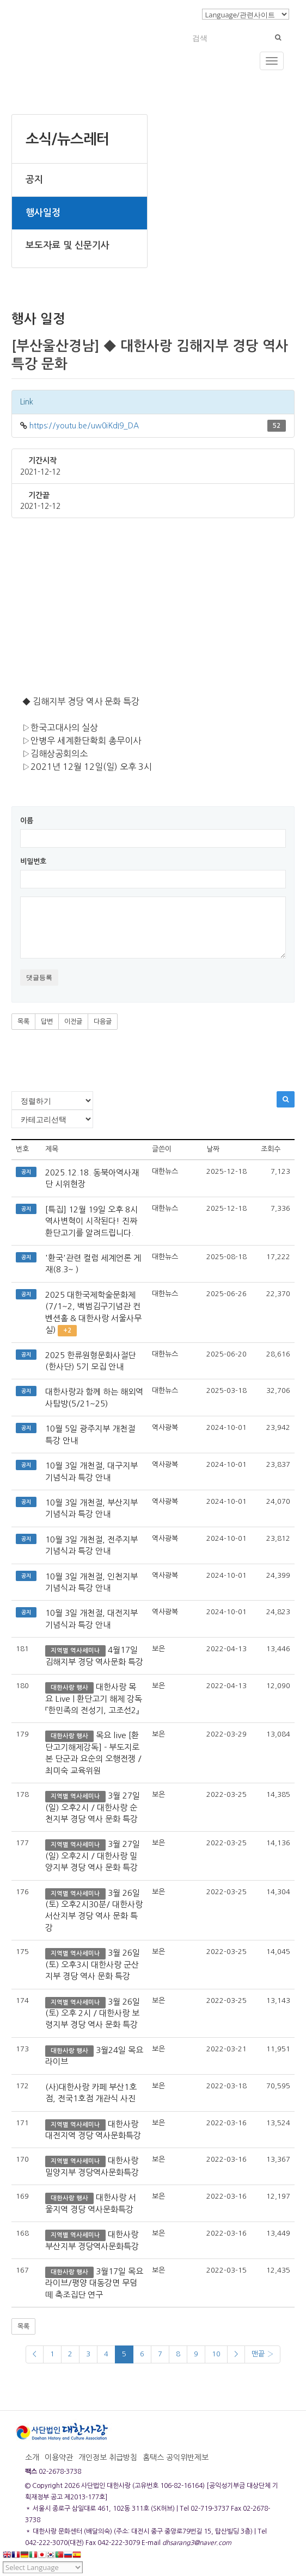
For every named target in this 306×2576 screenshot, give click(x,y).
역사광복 (165, 1427)
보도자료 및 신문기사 (67, 245)
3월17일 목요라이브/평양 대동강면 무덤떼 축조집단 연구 (94, 2283)
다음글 (103, 1021)
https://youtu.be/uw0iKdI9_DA (84, 426)
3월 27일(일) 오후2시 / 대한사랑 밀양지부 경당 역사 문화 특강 (92, 1855)
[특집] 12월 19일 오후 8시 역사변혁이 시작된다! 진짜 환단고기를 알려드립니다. (91, 1221)
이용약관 (59, 2457)
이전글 (73, 1021)
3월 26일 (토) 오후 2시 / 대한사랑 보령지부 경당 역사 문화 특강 (92, 2013)
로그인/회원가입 (168, 13)
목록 (23, 1021)
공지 (34, 179)
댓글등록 (39, 977)
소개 (32, 2457)
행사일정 (43, 212)
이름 (26, 820)
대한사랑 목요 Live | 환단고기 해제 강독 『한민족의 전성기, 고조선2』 (93, 1698)
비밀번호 (33, 861)
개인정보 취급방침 (107, 2457)
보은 (158, 1648)
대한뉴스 (165, 1171)
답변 (47, 1021)
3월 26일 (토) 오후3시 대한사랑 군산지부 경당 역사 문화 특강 (92, 1964)
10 (216, 2353)
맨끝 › (262, 2353)
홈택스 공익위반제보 (176, 2457)
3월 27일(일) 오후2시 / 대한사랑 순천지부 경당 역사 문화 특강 (92, 1807)
